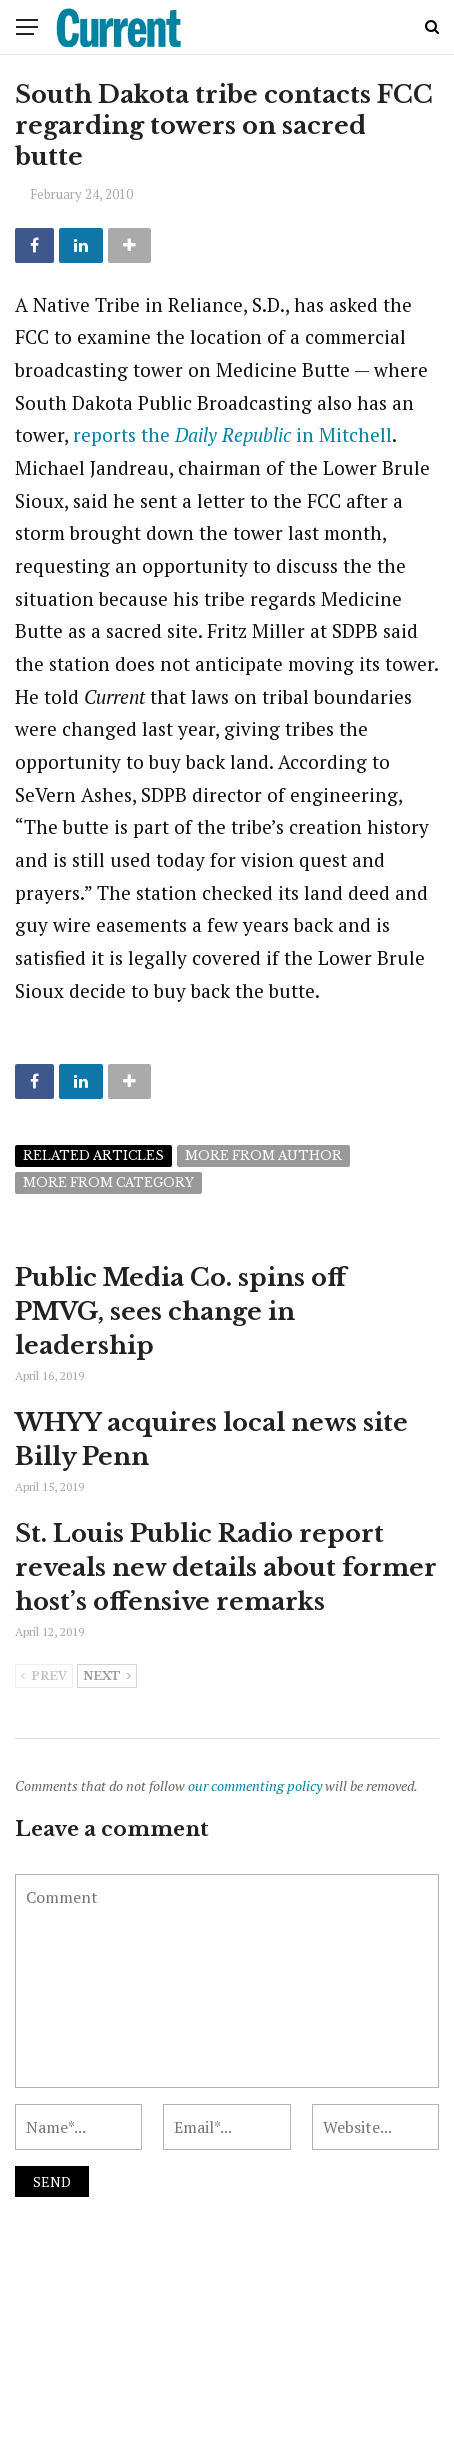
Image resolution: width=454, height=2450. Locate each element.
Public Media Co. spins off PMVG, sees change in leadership (180, 1311)
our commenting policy (255, 1785)
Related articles (93, 1155)
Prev (44, 1677)
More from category (108, 1182)
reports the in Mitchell (232, 434)
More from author (263, 1155)
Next (107, 1677)
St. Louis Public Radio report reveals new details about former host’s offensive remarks (226, 1567)
